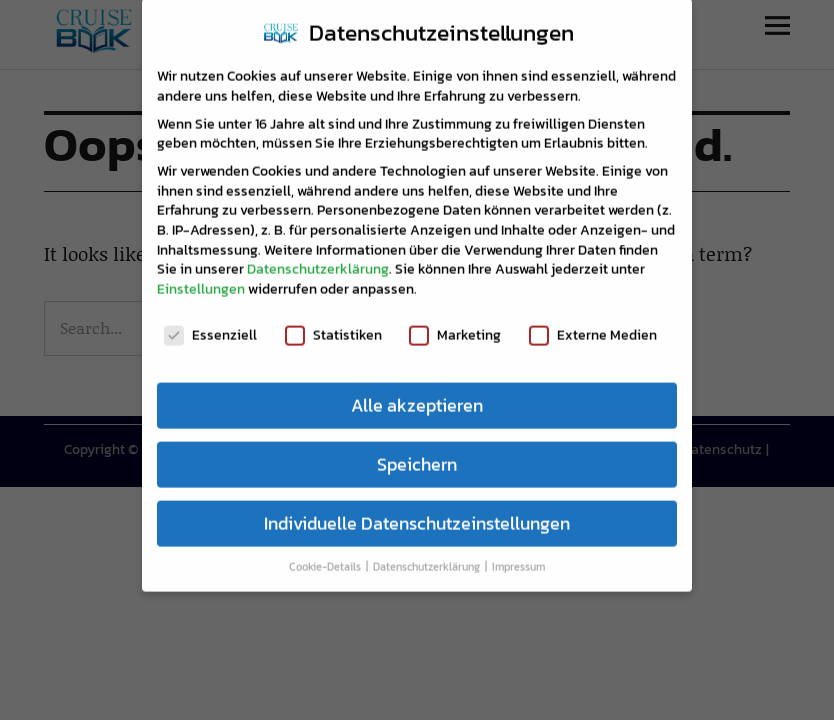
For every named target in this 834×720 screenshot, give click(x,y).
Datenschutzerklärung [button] (428, 554)
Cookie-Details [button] (326, 554)
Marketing (455, 321)
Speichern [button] (417, 451)
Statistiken (333, 321)
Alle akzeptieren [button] (417, 392)
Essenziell (210, 321)
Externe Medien (593, 321)
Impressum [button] (518, 554)
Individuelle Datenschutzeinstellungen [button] (417, 510)
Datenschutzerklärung (318, 256)
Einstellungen (201, 275)
